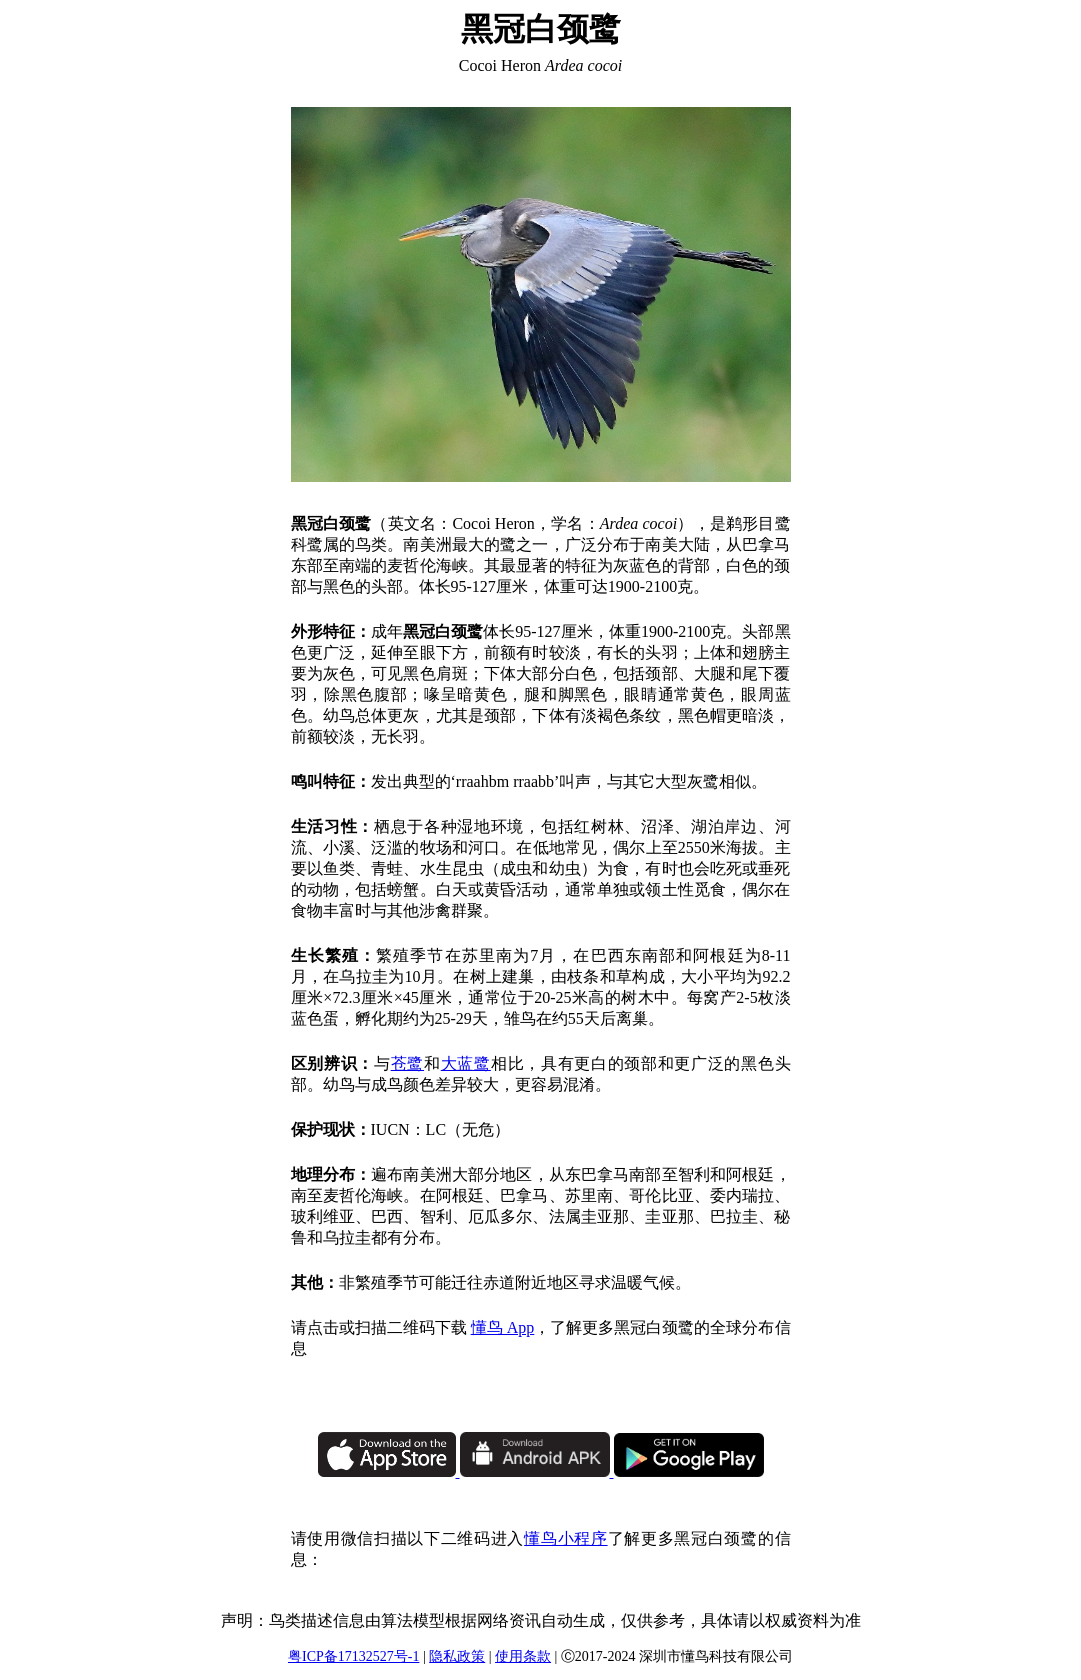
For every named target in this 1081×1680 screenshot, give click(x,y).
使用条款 (523, 1656)
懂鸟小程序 (565, 1538)
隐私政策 (457, 1656)
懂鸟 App (503, 1327)
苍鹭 (407, 1063)
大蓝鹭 (466, 1063)
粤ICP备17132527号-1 (353, 1656)
